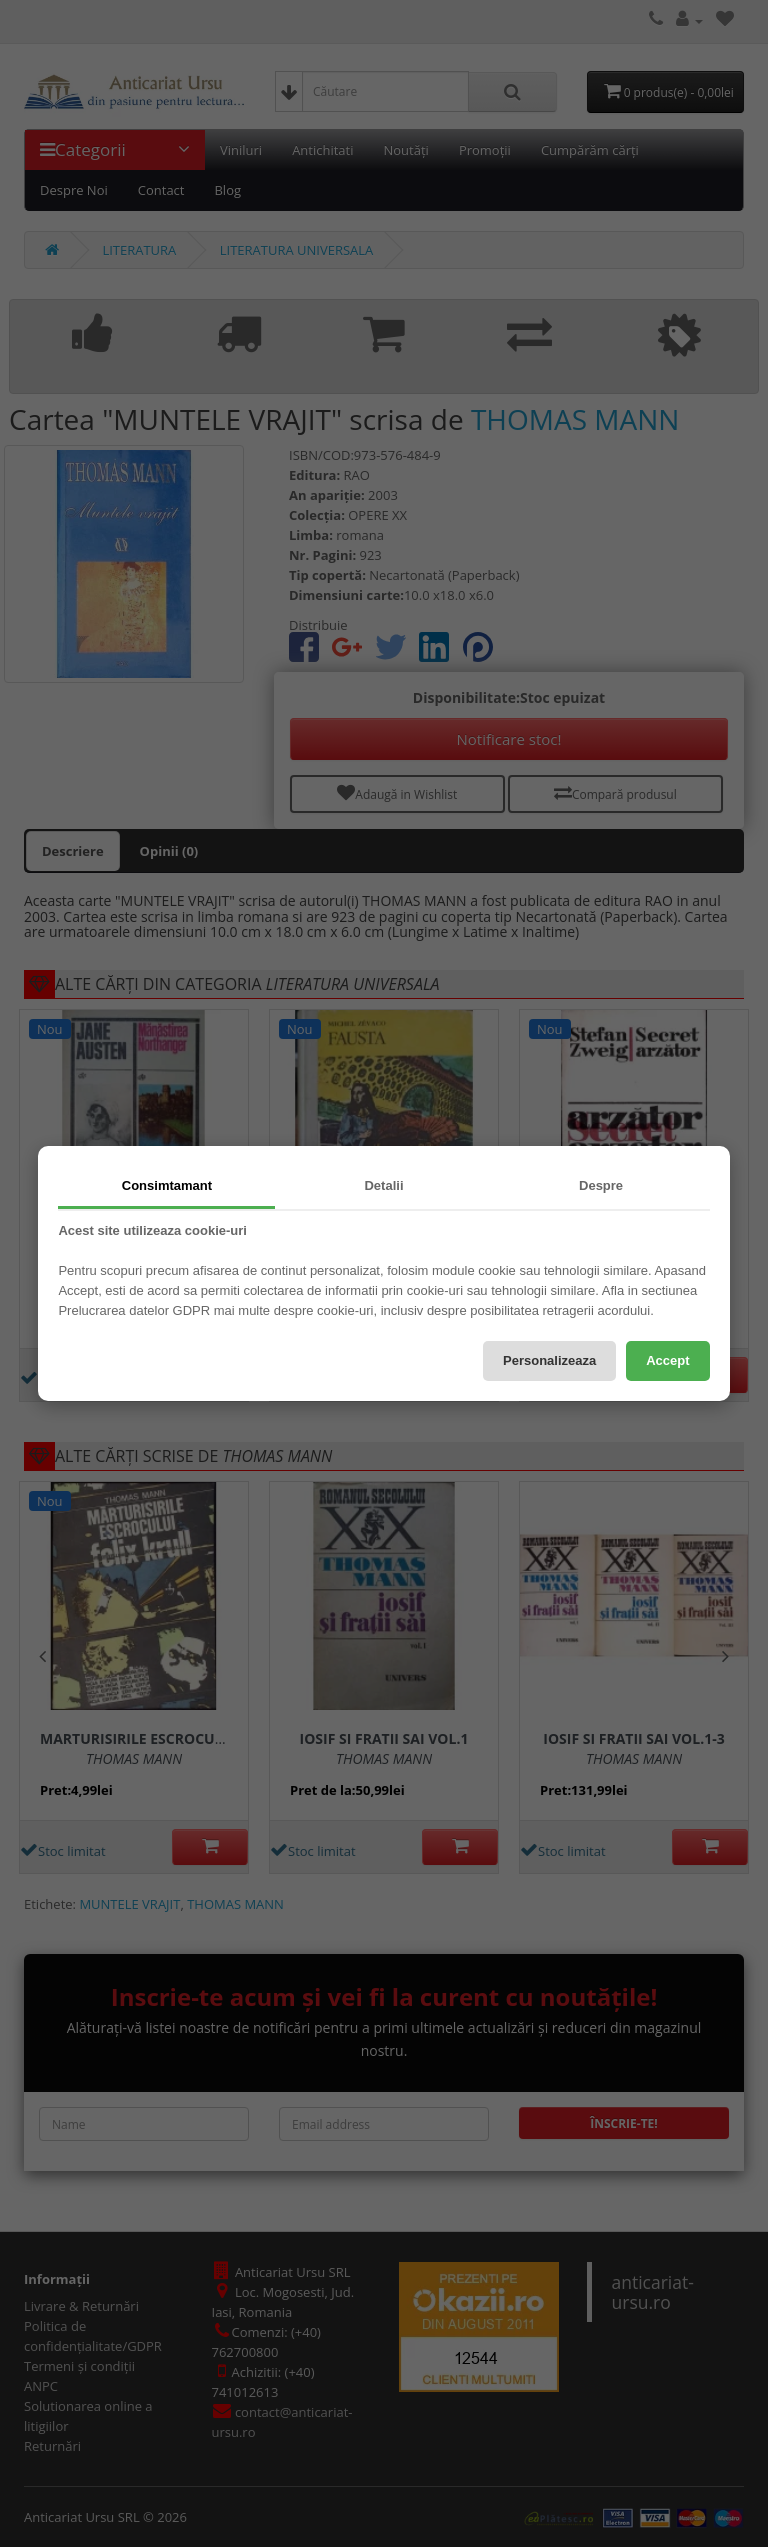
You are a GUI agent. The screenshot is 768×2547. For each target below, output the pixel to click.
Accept (667, 1360)
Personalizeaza (549, 1360)
